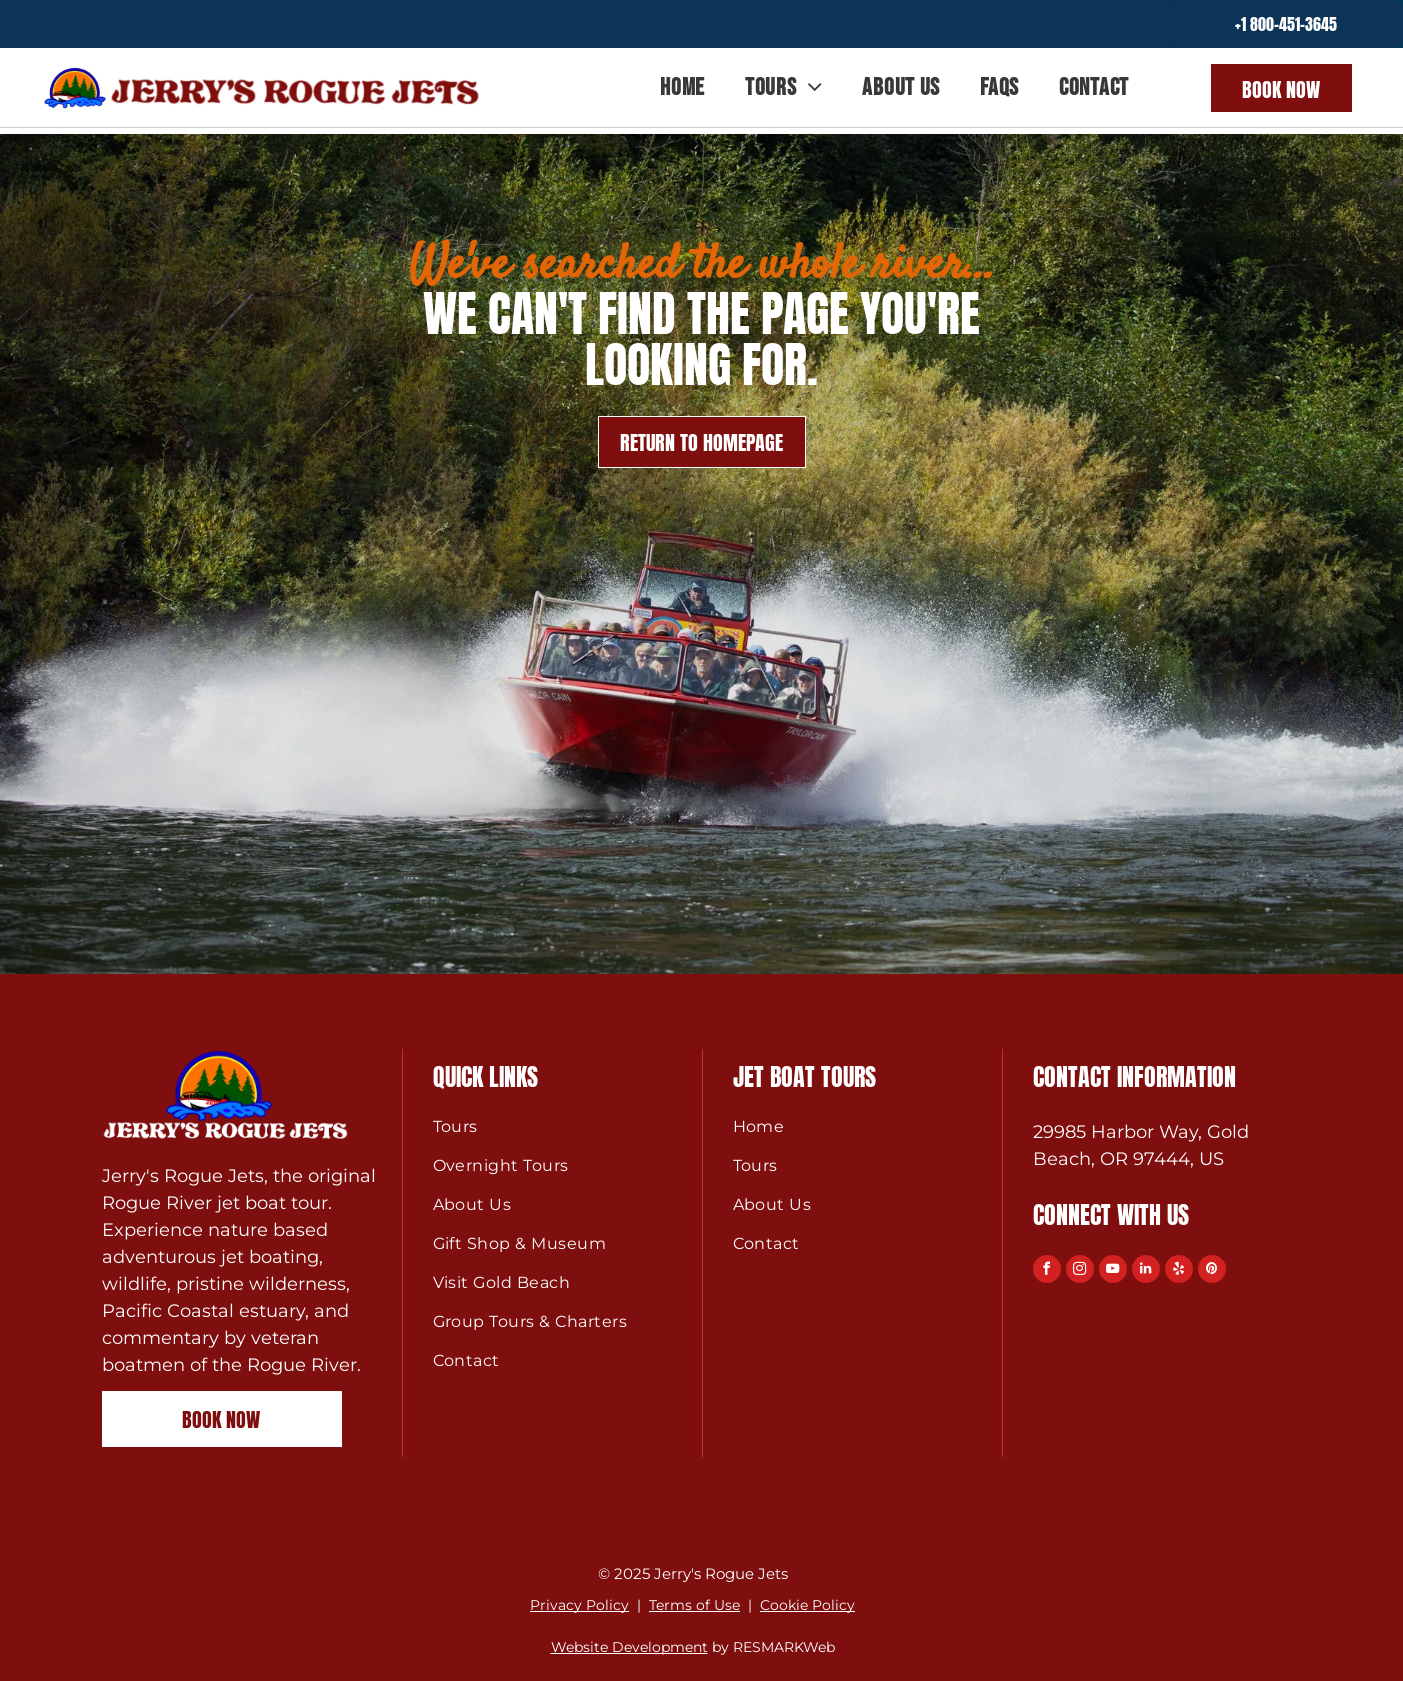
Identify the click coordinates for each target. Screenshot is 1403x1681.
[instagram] (1080, 1271)
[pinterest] (1212, 1271)
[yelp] (1179, 1271)
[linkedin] (1146, 1271)
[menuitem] (682, 87)
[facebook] (1047, 1271)
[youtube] (1113, 1271)
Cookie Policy (807, 1605)
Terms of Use (694, 1605)
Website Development (629, 1647)
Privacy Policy (579, 1605)
